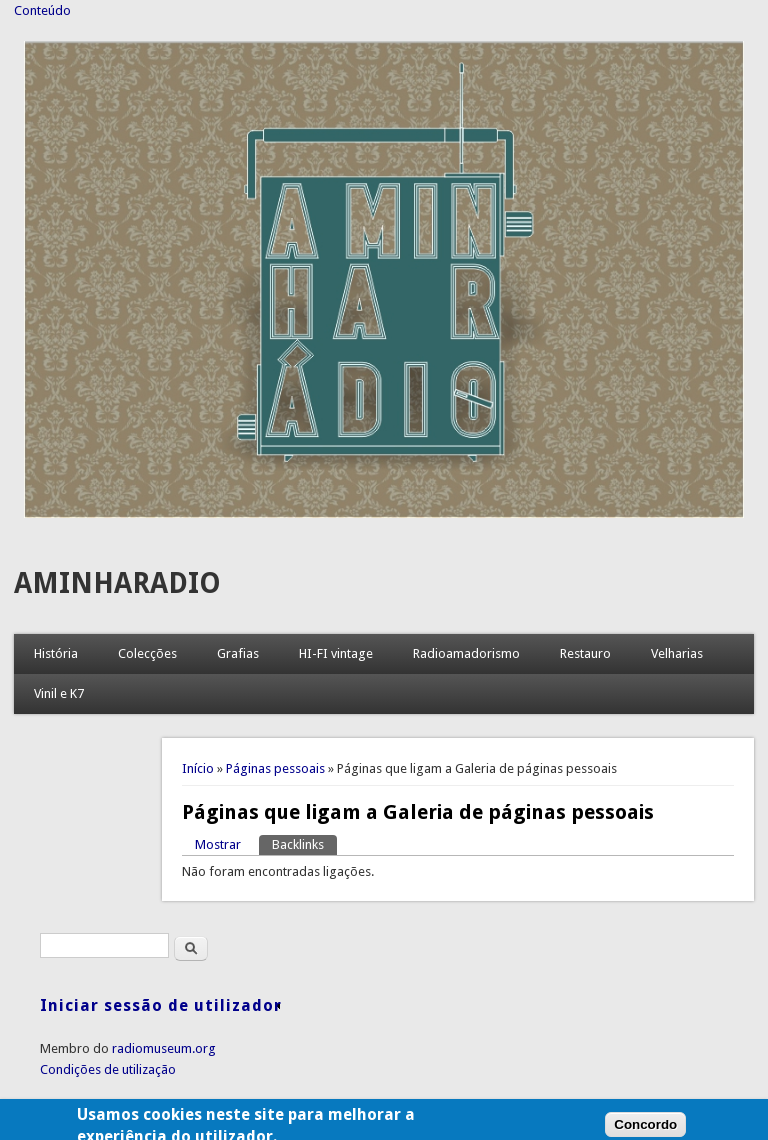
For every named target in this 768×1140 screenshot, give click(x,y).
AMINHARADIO (117, 583)
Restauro (585, 653)
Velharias (677, 653)
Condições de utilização (108, 1069)
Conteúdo (42, 10)
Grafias (238, 653)
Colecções (147, 653)
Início (198, 768)
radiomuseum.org (164, 1048)
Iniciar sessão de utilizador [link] (161, 1005)
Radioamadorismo (466, 653)
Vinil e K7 (59, 693)
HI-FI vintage (336, 653)
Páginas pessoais (275, 768)
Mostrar (218, 844)
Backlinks (304, 843)
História (56, 653)
